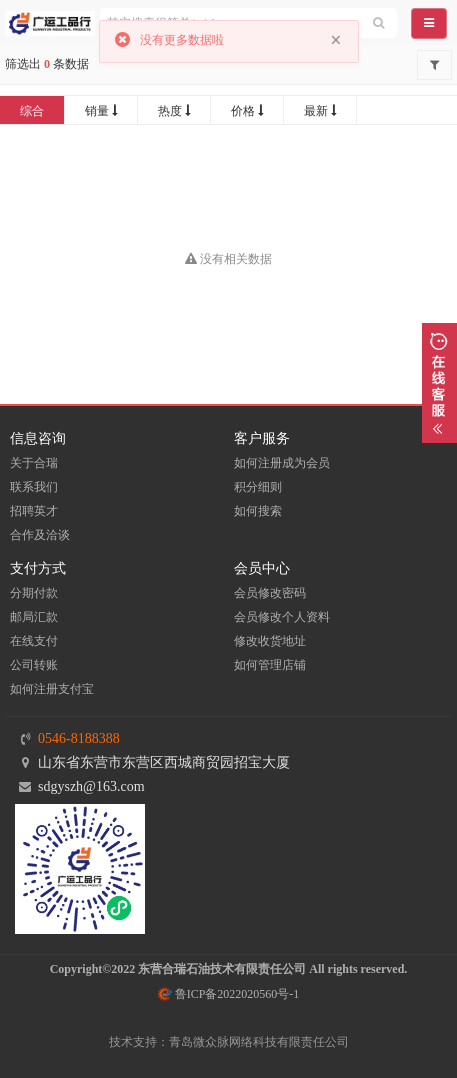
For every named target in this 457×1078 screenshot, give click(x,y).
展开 (439, 383)
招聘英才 (34, 511)
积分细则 (258, 487)
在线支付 (34, 641)
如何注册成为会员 (282, 463)
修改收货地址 (270, 641)
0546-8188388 (79, 738)
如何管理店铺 (270, 665)
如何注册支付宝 (52, 689)
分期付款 (34, 593)
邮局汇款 (34, 617)
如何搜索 (258, 511)
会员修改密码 (270, 593)
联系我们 (34, 487)
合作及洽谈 (40, 535)
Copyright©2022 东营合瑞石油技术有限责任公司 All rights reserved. (229, 969)
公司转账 (34, 665)
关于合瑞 (34, 463)
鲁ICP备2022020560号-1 (229, 994)
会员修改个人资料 (282, 617)
